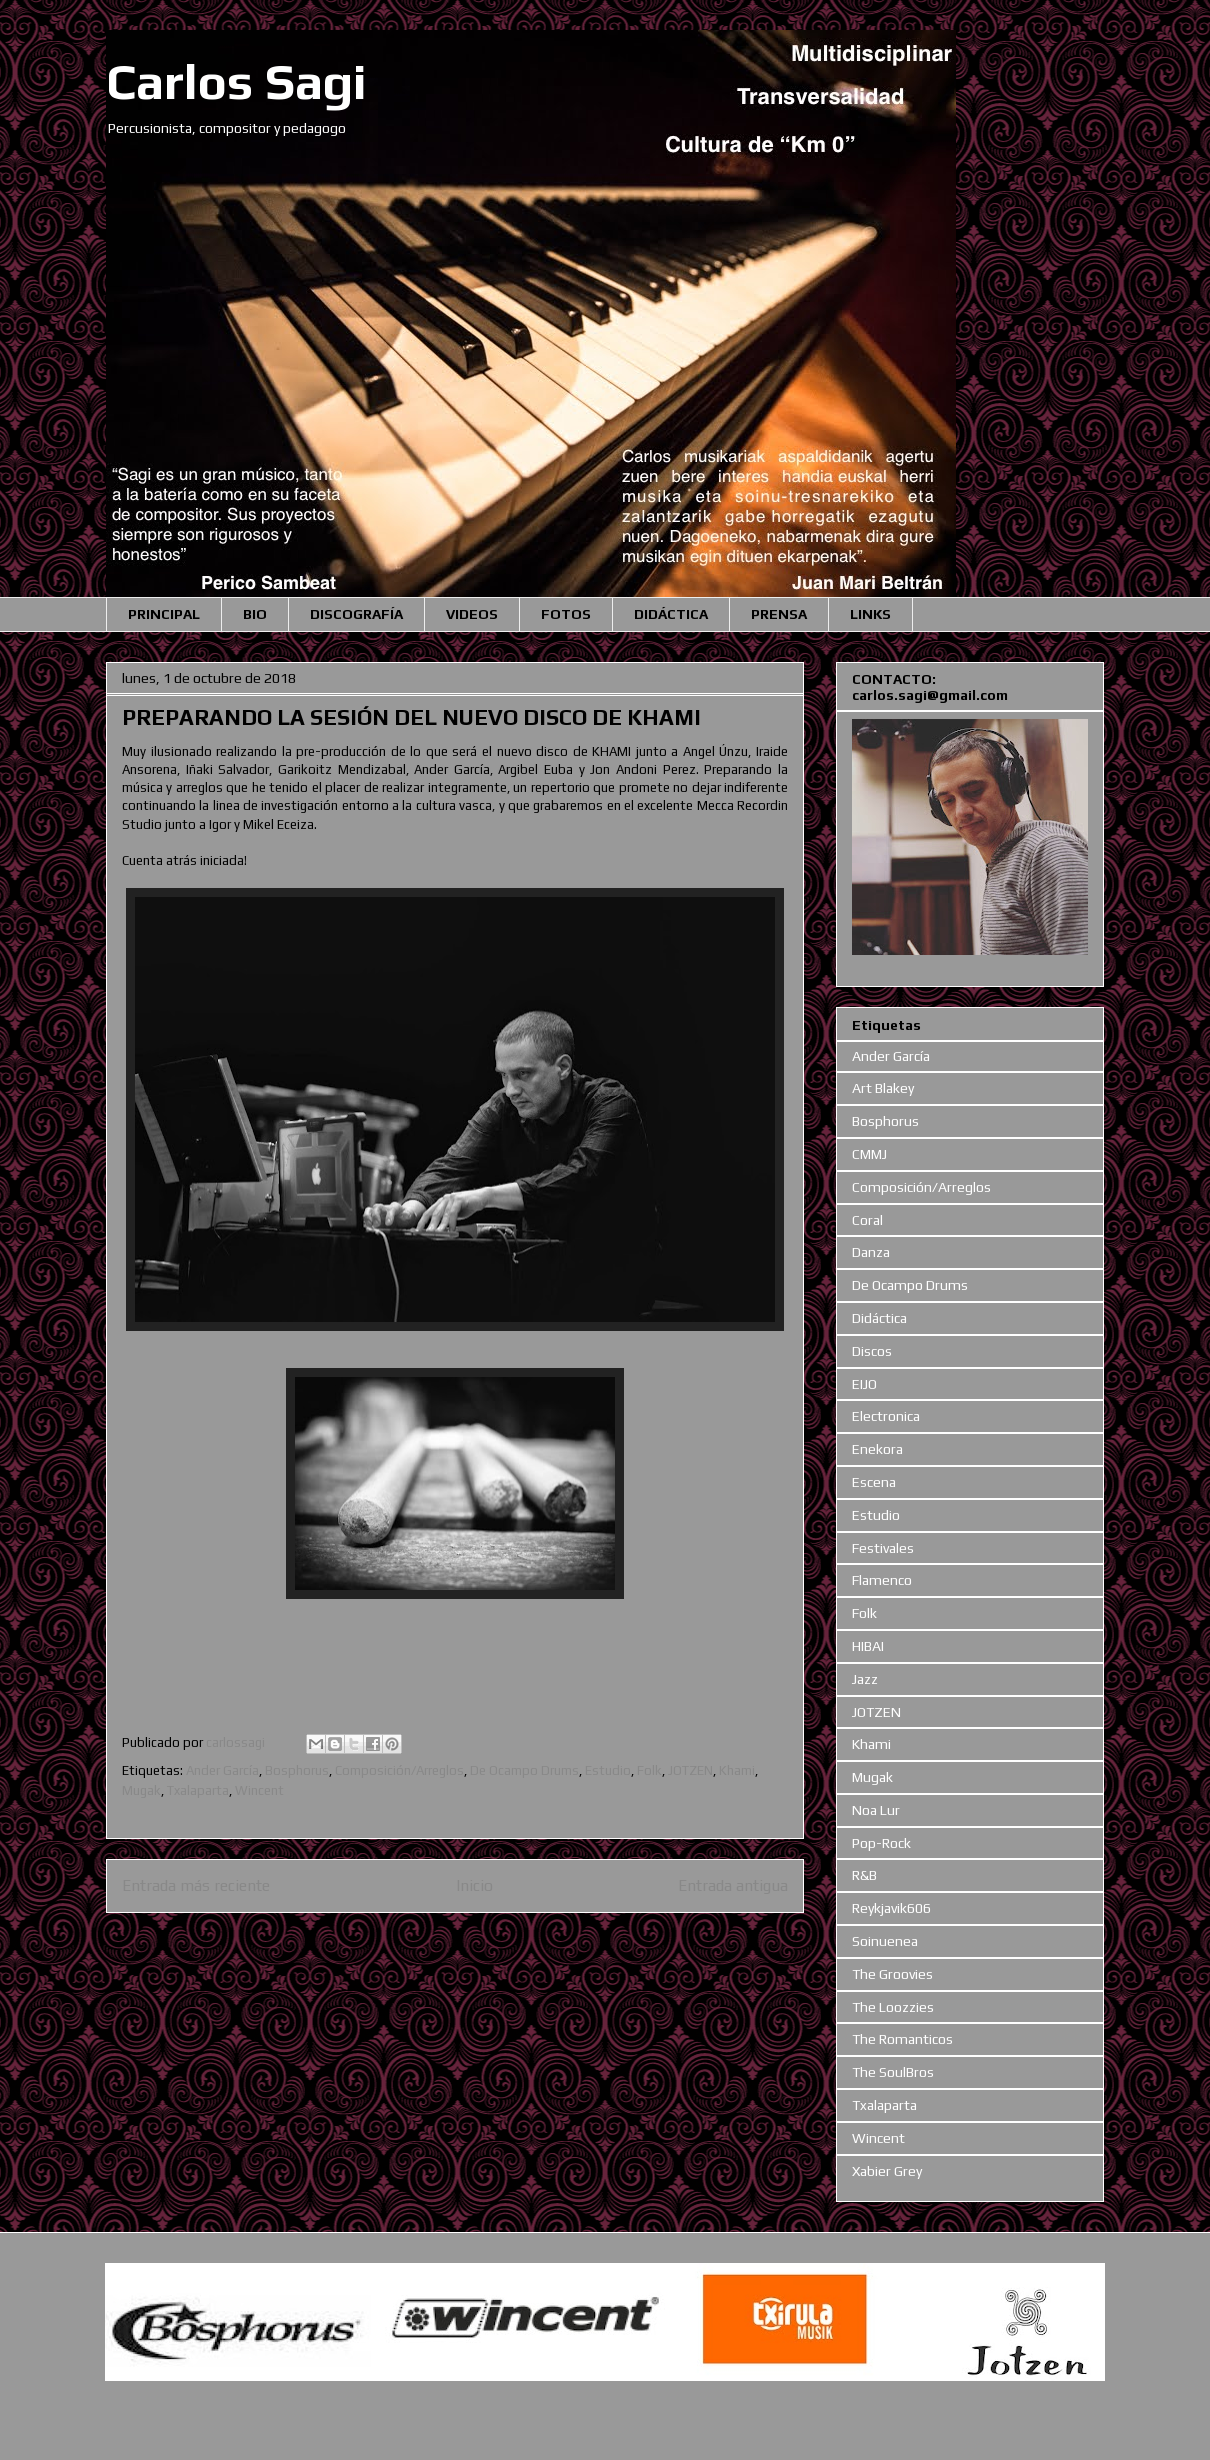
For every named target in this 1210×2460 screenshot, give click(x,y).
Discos (872, 1351)
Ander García (222, 1770)
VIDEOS (472, 614)
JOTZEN (690, 1770)
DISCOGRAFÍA (356, 614)
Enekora (877, 1449)
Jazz (865, 1679)
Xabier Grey (887, 2171)
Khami (737, 1770)
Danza (871, 1252)
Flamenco (882, 1580)
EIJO (864, 1384)
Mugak (141, 1790)
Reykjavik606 (891, 1908)
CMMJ (869, 1154)
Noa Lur (876, 1810)
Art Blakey (883, 1088)
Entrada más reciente (196, 1885)
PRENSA (779, 614)
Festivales (883, 1548)
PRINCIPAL (164, 614)
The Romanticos (902, 2039)
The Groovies (892, 1974)
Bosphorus (297, 1770)
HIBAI (868, 1646)
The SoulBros (893, 2072)
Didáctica (879, 1318)
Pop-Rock (881, 1843)
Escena (874, 1482)
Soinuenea (885, 1941)
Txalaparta (198, 1790)
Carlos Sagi (236, 81)
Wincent (259, 1790)
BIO (255, 614)
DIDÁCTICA (671, 614)
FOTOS (566, 614)
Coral (867, 1220)
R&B (864, 1875)
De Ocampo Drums (524, 1770)
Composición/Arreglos (399, 1770)
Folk (649, 1770)
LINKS (870, 614)
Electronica (886, 1416)
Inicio (474, 1885)
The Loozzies (893, 2007)
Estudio (608, 1770)
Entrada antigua (733, 1885)
